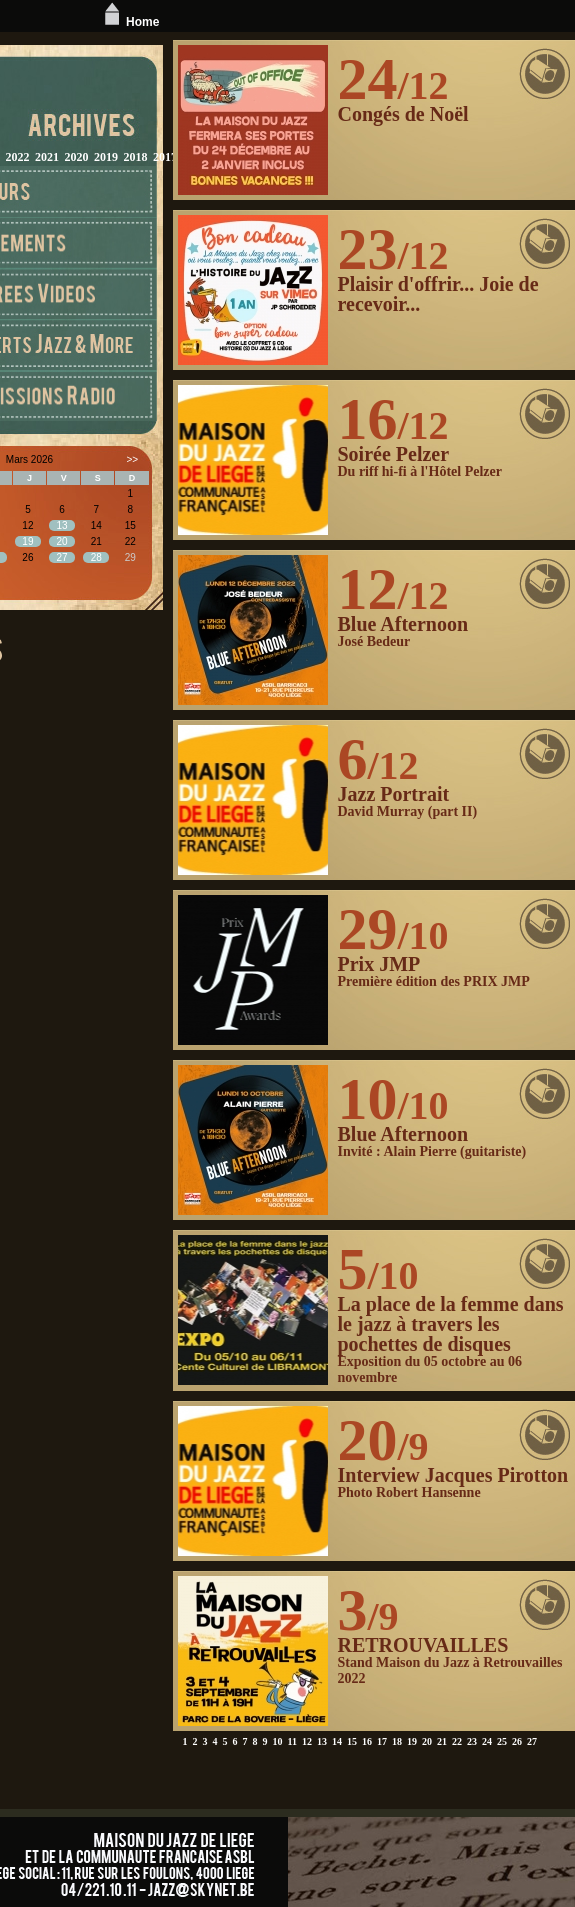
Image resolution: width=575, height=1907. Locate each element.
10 (278, 1741)
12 (307, 1741)
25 (502, 1741)
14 (337, 1741)
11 (292, 1741)
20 (427, 1741)
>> (132, 459)
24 (487, 1741)
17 (382, 1741)
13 (322, 1741)
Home (129, 22)
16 (367, 1741)
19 (412, 1741)
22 (457, 1741)
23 (472, 1741)
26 (517, 1741)
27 (532, 1741)
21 (442, 1741)
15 (352, 1741)
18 (397, 1741)
